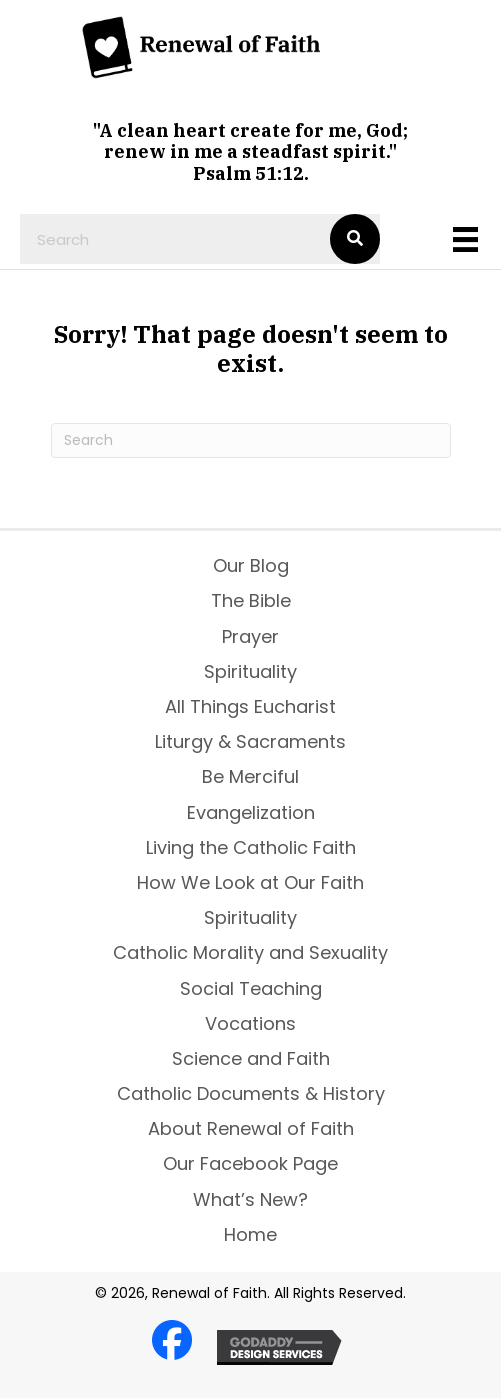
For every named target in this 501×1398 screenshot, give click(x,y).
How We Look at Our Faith (250, 882)
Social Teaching (251, 988)
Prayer (250, 636)
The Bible (251, 600)
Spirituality (250, 671)
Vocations (250, 1023)
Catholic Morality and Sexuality (250, 952)
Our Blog (251, 565)
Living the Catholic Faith (251, 847)
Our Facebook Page (250, 1163)
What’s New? (250, 1199)
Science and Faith (251, 1058)
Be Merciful (250, 776)
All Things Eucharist (250, 706)
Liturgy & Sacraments (250, 741)
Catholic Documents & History (251, 1093)
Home (250, 1234)
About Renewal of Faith (251, 1128)
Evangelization (251, 812)
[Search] (251, 440)
